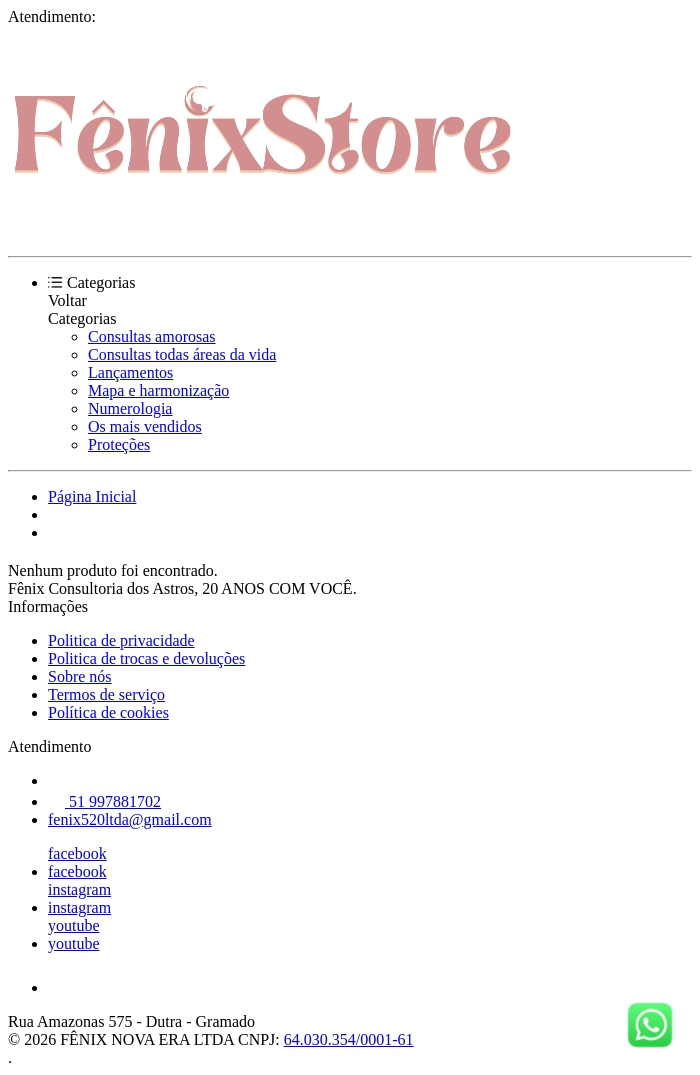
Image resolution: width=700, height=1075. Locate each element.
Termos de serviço (106, 694)
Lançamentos (130, 372)
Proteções (119, 444)
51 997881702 (104, 801)
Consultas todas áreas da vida (182, 354)
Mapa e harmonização (158, 390)
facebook (77, 853)
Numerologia (130, 408)
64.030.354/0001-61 (349, 1039)
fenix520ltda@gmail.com (130, 819)
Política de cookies (108, 712)
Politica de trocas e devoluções (146, 658)
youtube (74, 925)
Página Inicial (92, 496)
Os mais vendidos (145, 426)
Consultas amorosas (152, 336)
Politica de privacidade (121, 640)
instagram (79, 889)
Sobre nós (80, 676)
